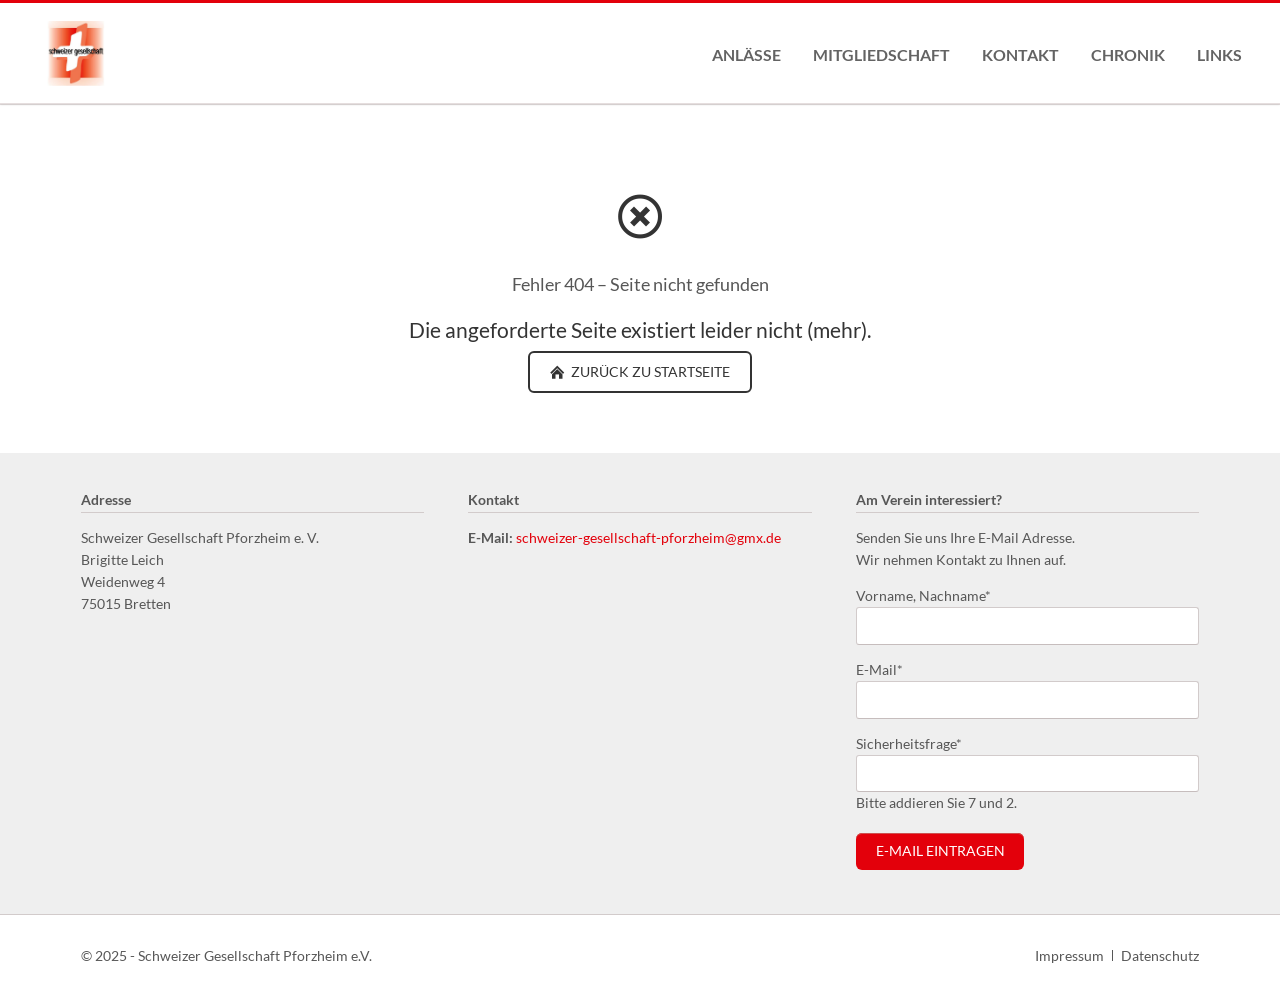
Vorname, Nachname (923, 594)
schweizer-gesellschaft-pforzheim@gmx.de (648, 537)
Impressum (1069, 955)
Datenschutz (1160, 955)
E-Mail (888, 668)
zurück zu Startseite (649, 371)
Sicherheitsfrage (909, 742)
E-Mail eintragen (940, 851)
